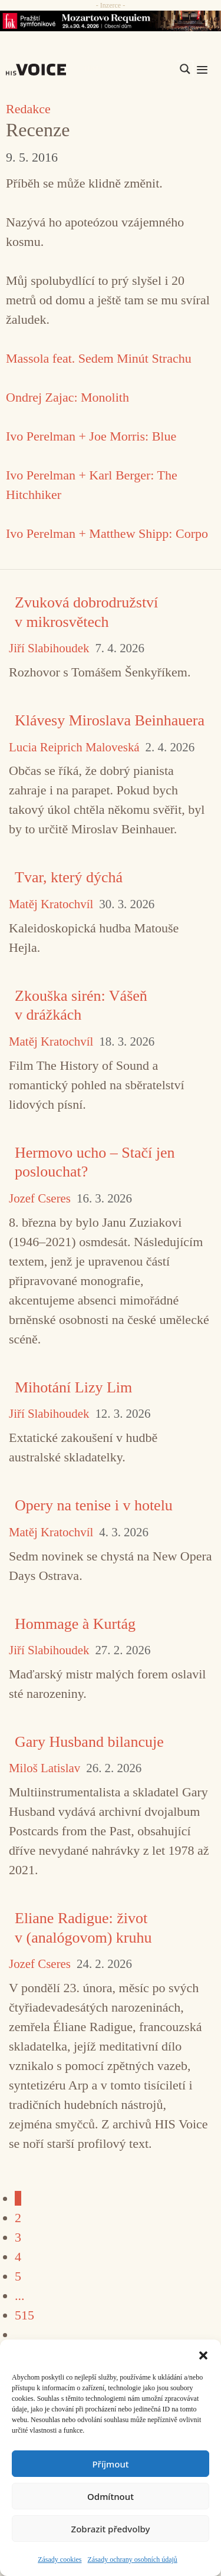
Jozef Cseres (40, 1198)
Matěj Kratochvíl (51, 904)
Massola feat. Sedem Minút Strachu (99, 358)
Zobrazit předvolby (110, 2529)
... (20, 2295)
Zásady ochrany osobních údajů (132, 2559)
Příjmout (110, 2464)
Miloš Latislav (44, 1768)
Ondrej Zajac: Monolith (67, 397)
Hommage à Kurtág (75, 1623)
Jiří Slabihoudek (49, 648)
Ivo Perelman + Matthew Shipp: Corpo (107, 533)
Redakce (28, 108)
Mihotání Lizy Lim (73, 1387)
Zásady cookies (59, 2559)
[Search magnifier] (185, 69)
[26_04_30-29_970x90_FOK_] (110, 21)
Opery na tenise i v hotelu (94, 1505)
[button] (203, 2354)
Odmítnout (110, 2496)
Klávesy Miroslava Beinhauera (109, 720)
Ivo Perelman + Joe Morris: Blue (91, 436)
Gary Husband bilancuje (89, 1741)
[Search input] (129, 69)
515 (24, 2315)
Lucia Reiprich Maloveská (74, 747)
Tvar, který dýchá (69, 877)
